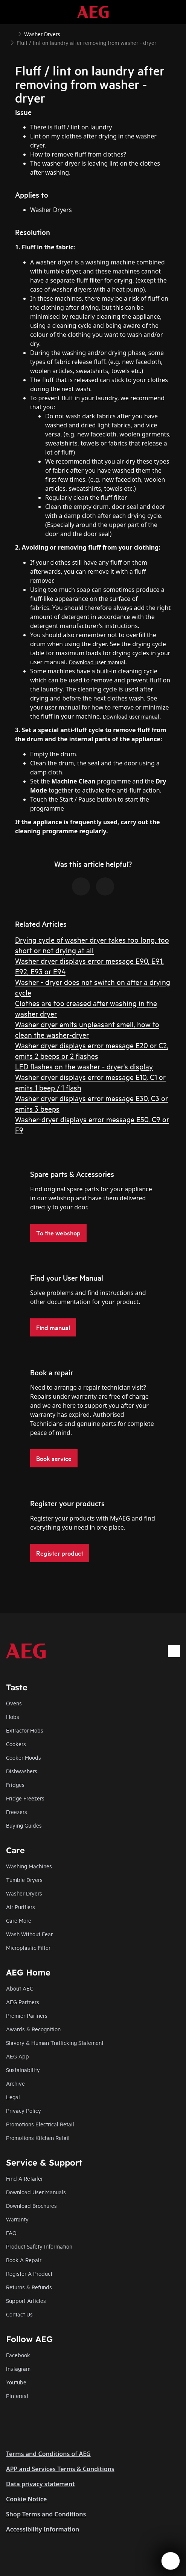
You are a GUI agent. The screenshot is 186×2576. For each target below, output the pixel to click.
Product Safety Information (39, 2246)
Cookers (16, 1743)
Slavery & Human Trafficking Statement (55, 2042)
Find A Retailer (24, 2178)
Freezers (16, 1811)
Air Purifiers (20, 1906)
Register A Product (29, 2273)
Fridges (15, 1784)
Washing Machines (29, 1865)
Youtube (16, 2382)
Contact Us (19, 2314)
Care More (18, 1920)
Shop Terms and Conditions (46, 2514)
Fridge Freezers (25, 1798)
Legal (13, 2096)
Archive (15, 2083)
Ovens (14, 1703)
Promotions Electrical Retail (40, 2123)
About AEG (20, 1988)
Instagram (18, 2368)
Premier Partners (26, 2015)
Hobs (12, 1716)
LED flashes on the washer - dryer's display (84, 1066)
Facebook (18, 2354)
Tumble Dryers (24, 1879)
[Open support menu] (170, 2561)
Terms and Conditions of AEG (48, 2454)
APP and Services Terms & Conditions (60, 2469)
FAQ (11, 2232)
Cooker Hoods (23, 1757)
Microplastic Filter (28, 1947)
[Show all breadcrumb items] (12, 33)
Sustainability (23, 2069)
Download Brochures (31, 2205)
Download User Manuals (36, 2191)
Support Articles (26, 2300)
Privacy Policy (23, 2110)
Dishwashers (21, 1770)
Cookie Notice (26, 2499)
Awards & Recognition (33, 2028)
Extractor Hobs (24, 1730)
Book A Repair (23, 2259)
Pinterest (17, 2395)
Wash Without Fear (29, 1933)
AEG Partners (22, 2001)
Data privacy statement (40, 2484)
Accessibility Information (42, 2529)
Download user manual (97, 661)
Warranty (17, 2219)
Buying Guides (24, 1825)
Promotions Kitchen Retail (38, 2137)
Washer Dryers (24, 1893)
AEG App (17, 2056)
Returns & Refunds (29, 2286)
